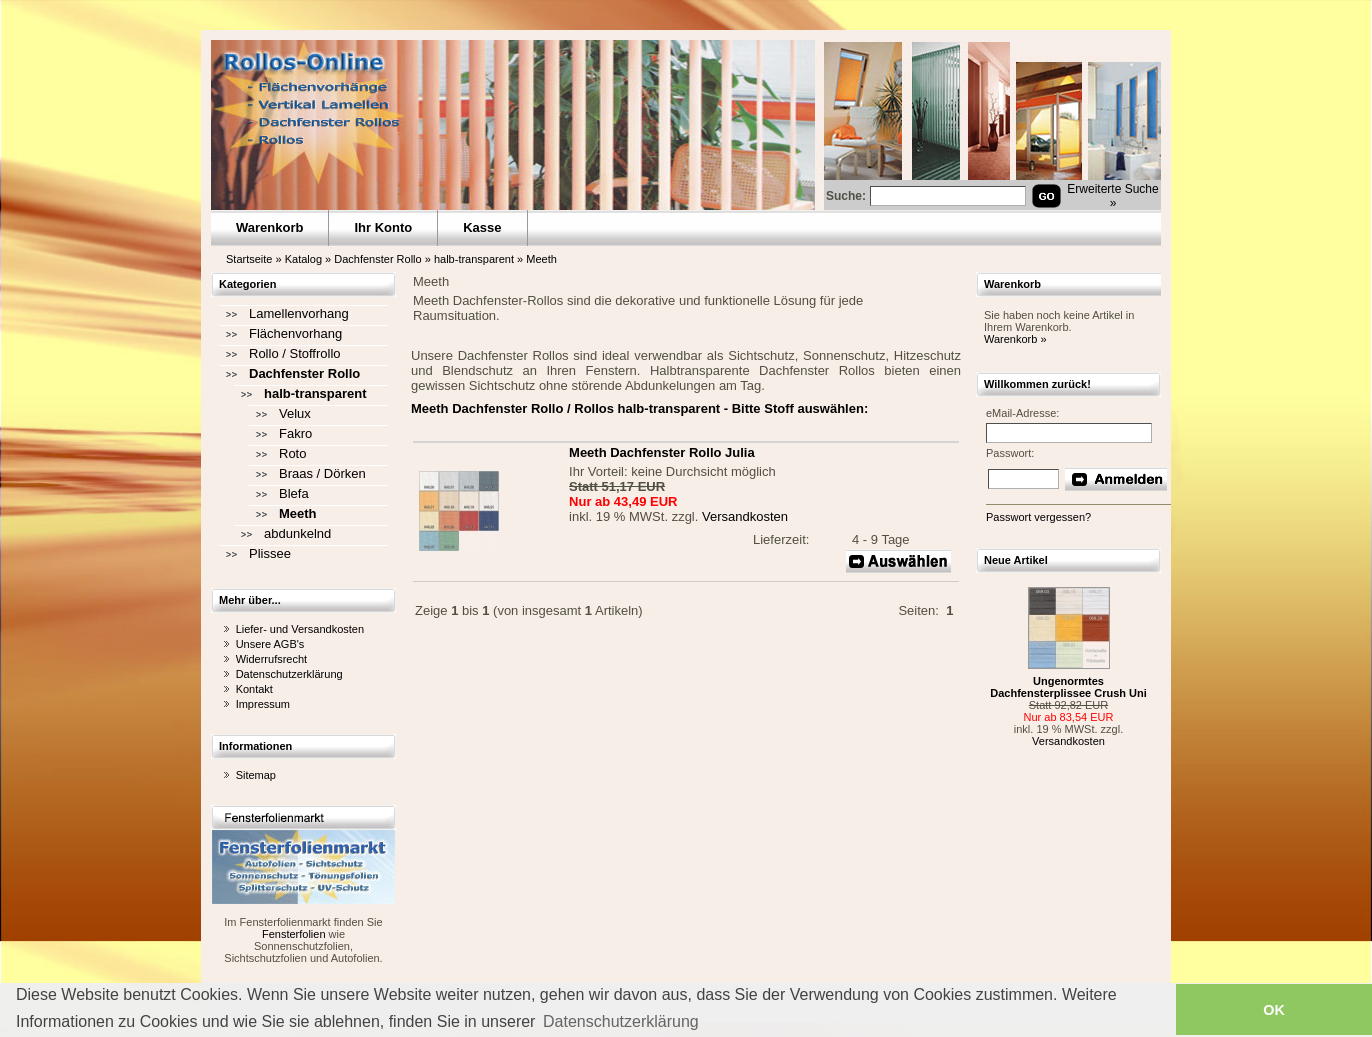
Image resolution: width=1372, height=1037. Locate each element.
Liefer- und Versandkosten (300, 629)
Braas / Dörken (322, 473)
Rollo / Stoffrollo (295, 353)
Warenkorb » (1015, 339)
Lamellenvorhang (299, 313)
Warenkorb (269, 227)
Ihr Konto (383, 227)
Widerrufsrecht (272, 659)
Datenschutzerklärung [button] (621, 1021)
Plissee (270, 553)
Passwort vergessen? (1038, 517)
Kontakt (254, 689)
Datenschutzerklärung (289, 674)
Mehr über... (250, 600)
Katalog (303, 259)
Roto (292, 453)
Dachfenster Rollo (377, 259)
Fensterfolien (294, 934)
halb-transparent (474, 259)
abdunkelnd (297, 533)
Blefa (294, 493)
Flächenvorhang (295, 333)
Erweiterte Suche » (1112, 196)
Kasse (482, 227)
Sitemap (256, 775)
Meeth (541, 259)
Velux (295, 413)
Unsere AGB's (270, 644)
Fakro (295, 433)
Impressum (263, 704)
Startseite (249, 259)
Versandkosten (745, 516)
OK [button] (1274, 1010)
